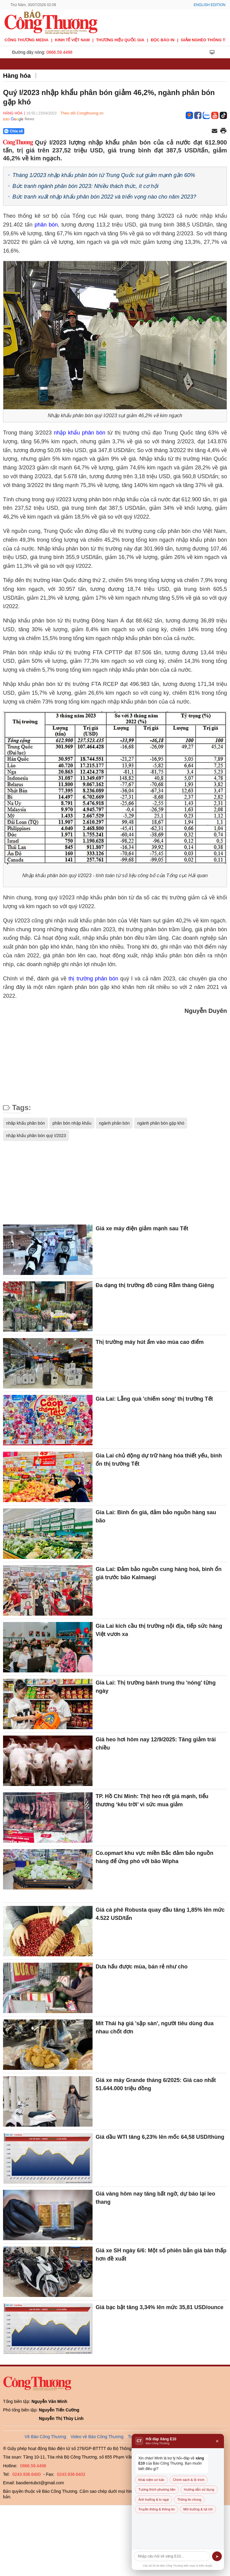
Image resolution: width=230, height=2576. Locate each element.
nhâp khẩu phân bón (25, 1123)
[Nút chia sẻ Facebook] (50, 131)
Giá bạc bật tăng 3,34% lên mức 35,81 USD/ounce (159, 2307)
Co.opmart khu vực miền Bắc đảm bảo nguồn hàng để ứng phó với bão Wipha (154, 1857)
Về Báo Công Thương (45, 2436)
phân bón (46, 225)
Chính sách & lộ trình (189, 2480)
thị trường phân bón (93, 979)
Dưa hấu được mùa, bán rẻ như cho (142, 1967)
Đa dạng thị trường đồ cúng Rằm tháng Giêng (155, 1285)
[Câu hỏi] (172, 2556)
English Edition (209, 5)
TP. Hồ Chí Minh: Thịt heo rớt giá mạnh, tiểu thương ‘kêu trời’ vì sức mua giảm (152, 1800)
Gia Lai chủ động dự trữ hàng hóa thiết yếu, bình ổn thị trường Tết (159, 1460)
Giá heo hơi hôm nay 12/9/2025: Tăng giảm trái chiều (156, 1743)
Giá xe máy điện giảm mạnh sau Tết (142, 1228)
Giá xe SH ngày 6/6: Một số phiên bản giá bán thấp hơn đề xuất (161, 2254)
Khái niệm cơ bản (151, 2480)
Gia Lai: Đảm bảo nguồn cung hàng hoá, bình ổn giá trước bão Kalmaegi (159, 1573)
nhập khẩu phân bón (80, 433)
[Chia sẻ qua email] (214, 131)
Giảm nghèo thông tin (205, 40)
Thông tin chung (189, 2499)
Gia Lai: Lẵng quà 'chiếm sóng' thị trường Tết (155, 1399)
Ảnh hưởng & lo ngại (153, 2499)
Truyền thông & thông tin (156, 2509)
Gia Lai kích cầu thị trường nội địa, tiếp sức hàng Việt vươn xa (159, 1630)
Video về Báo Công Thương (97, 2436)
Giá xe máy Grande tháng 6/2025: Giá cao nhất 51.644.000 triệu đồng (156, 2084)
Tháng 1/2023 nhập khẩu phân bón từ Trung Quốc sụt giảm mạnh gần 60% (103, 175)
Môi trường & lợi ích (198, 2509)
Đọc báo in (162, 40)
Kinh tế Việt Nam (72, 40)
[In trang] (223, 131)
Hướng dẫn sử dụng (199, 2489)
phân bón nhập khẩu (71, 1123)
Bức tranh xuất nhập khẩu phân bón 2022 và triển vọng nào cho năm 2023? (104, 197)
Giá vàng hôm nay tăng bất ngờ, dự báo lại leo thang (155, 2198)
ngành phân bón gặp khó (160, 1123)
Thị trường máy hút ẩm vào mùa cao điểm (150, 1342)
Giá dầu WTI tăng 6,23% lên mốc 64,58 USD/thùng (160, 2137)
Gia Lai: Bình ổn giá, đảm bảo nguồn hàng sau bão (156, 1516)
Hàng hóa (17, 75)
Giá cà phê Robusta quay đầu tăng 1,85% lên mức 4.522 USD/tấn (160, 1914)
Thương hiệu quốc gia (120, 40)
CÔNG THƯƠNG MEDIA (27, 40)
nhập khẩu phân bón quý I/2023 (36, 1135)
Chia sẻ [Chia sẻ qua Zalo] (13, 131)
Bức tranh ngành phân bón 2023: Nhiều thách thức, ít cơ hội (85, 186)
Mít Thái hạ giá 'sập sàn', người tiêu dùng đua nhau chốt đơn (155, 2027)
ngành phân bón (114, 1123)
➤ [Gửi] (217, 2556)
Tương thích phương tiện (156, 2489)
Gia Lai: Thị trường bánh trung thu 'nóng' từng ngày (156, 1687)
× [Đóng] (217, 2441)
